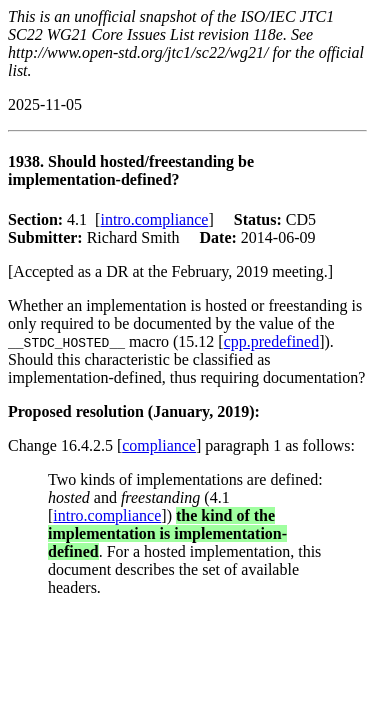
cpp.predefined (272, 341)
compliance (159, 445)
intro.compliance (154, 219)
